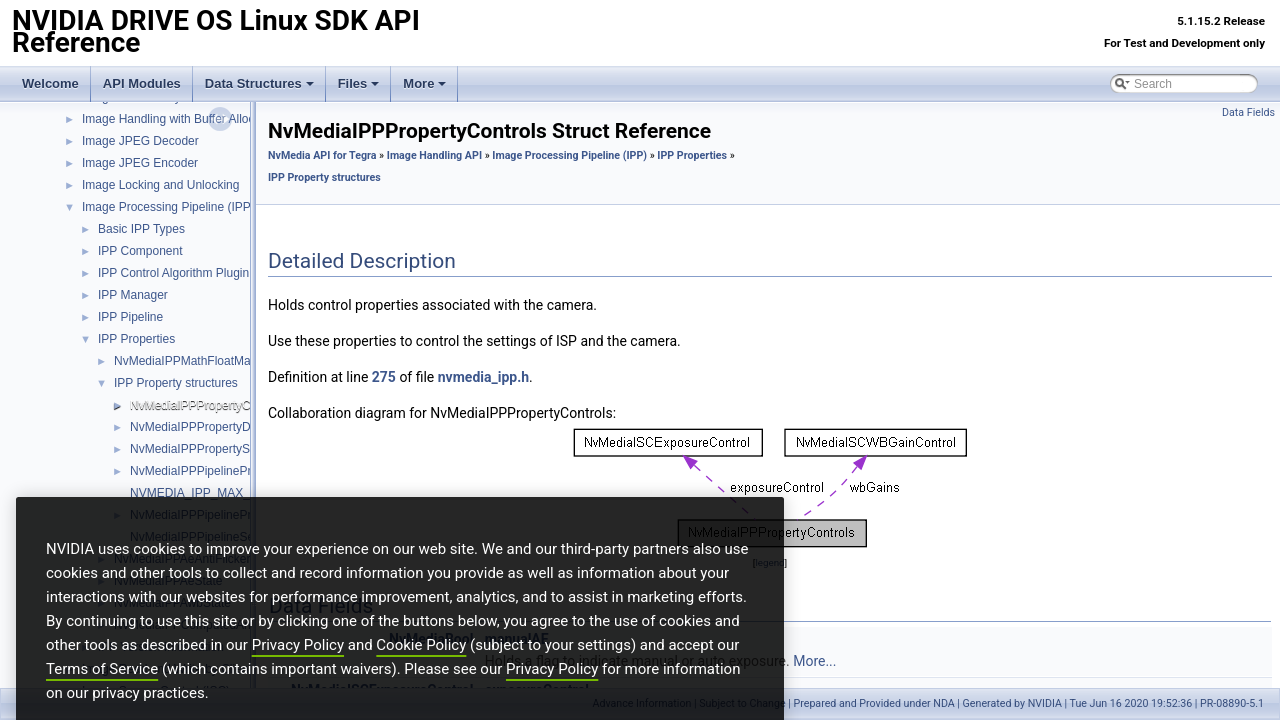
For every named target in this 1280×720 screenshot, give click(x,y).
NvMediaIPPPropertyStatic (201, 449)
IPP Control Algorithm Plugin (173, 273)
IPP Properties (136, 339)
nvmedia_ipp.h (483, 377)
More (424, 83)
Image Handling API (434, 155)
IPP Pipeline (130, 317)
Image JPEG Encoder (140, 163)
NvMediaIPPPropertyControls (208, 405)
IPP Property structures (176, 383)
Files (359, 83)
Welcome (50, 83)
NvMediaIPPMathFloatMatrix (190, 361)
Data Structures (259, 83)
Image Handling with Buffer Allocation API (192, 119)
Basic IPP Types (141, 229)
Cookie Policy (421, 673)
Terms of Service (102, 697)
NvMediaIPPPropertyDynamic (209, 427)
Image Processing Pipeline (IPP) (168, 207)
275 (384, 377)
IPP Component (140, 251)
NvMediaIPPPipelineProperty (207, 471)
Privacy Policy (298, 673)
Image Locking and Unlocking (160, 185)
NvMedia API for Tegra (322, 155)
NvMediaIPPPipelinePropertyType (220, 515)
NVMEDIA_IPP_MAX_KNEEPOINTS (228, 493)
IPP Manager (133, 295)
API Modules (142, 83)
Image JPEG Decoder (140, 141)
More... (814, 661)
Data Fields (1248, 112)
